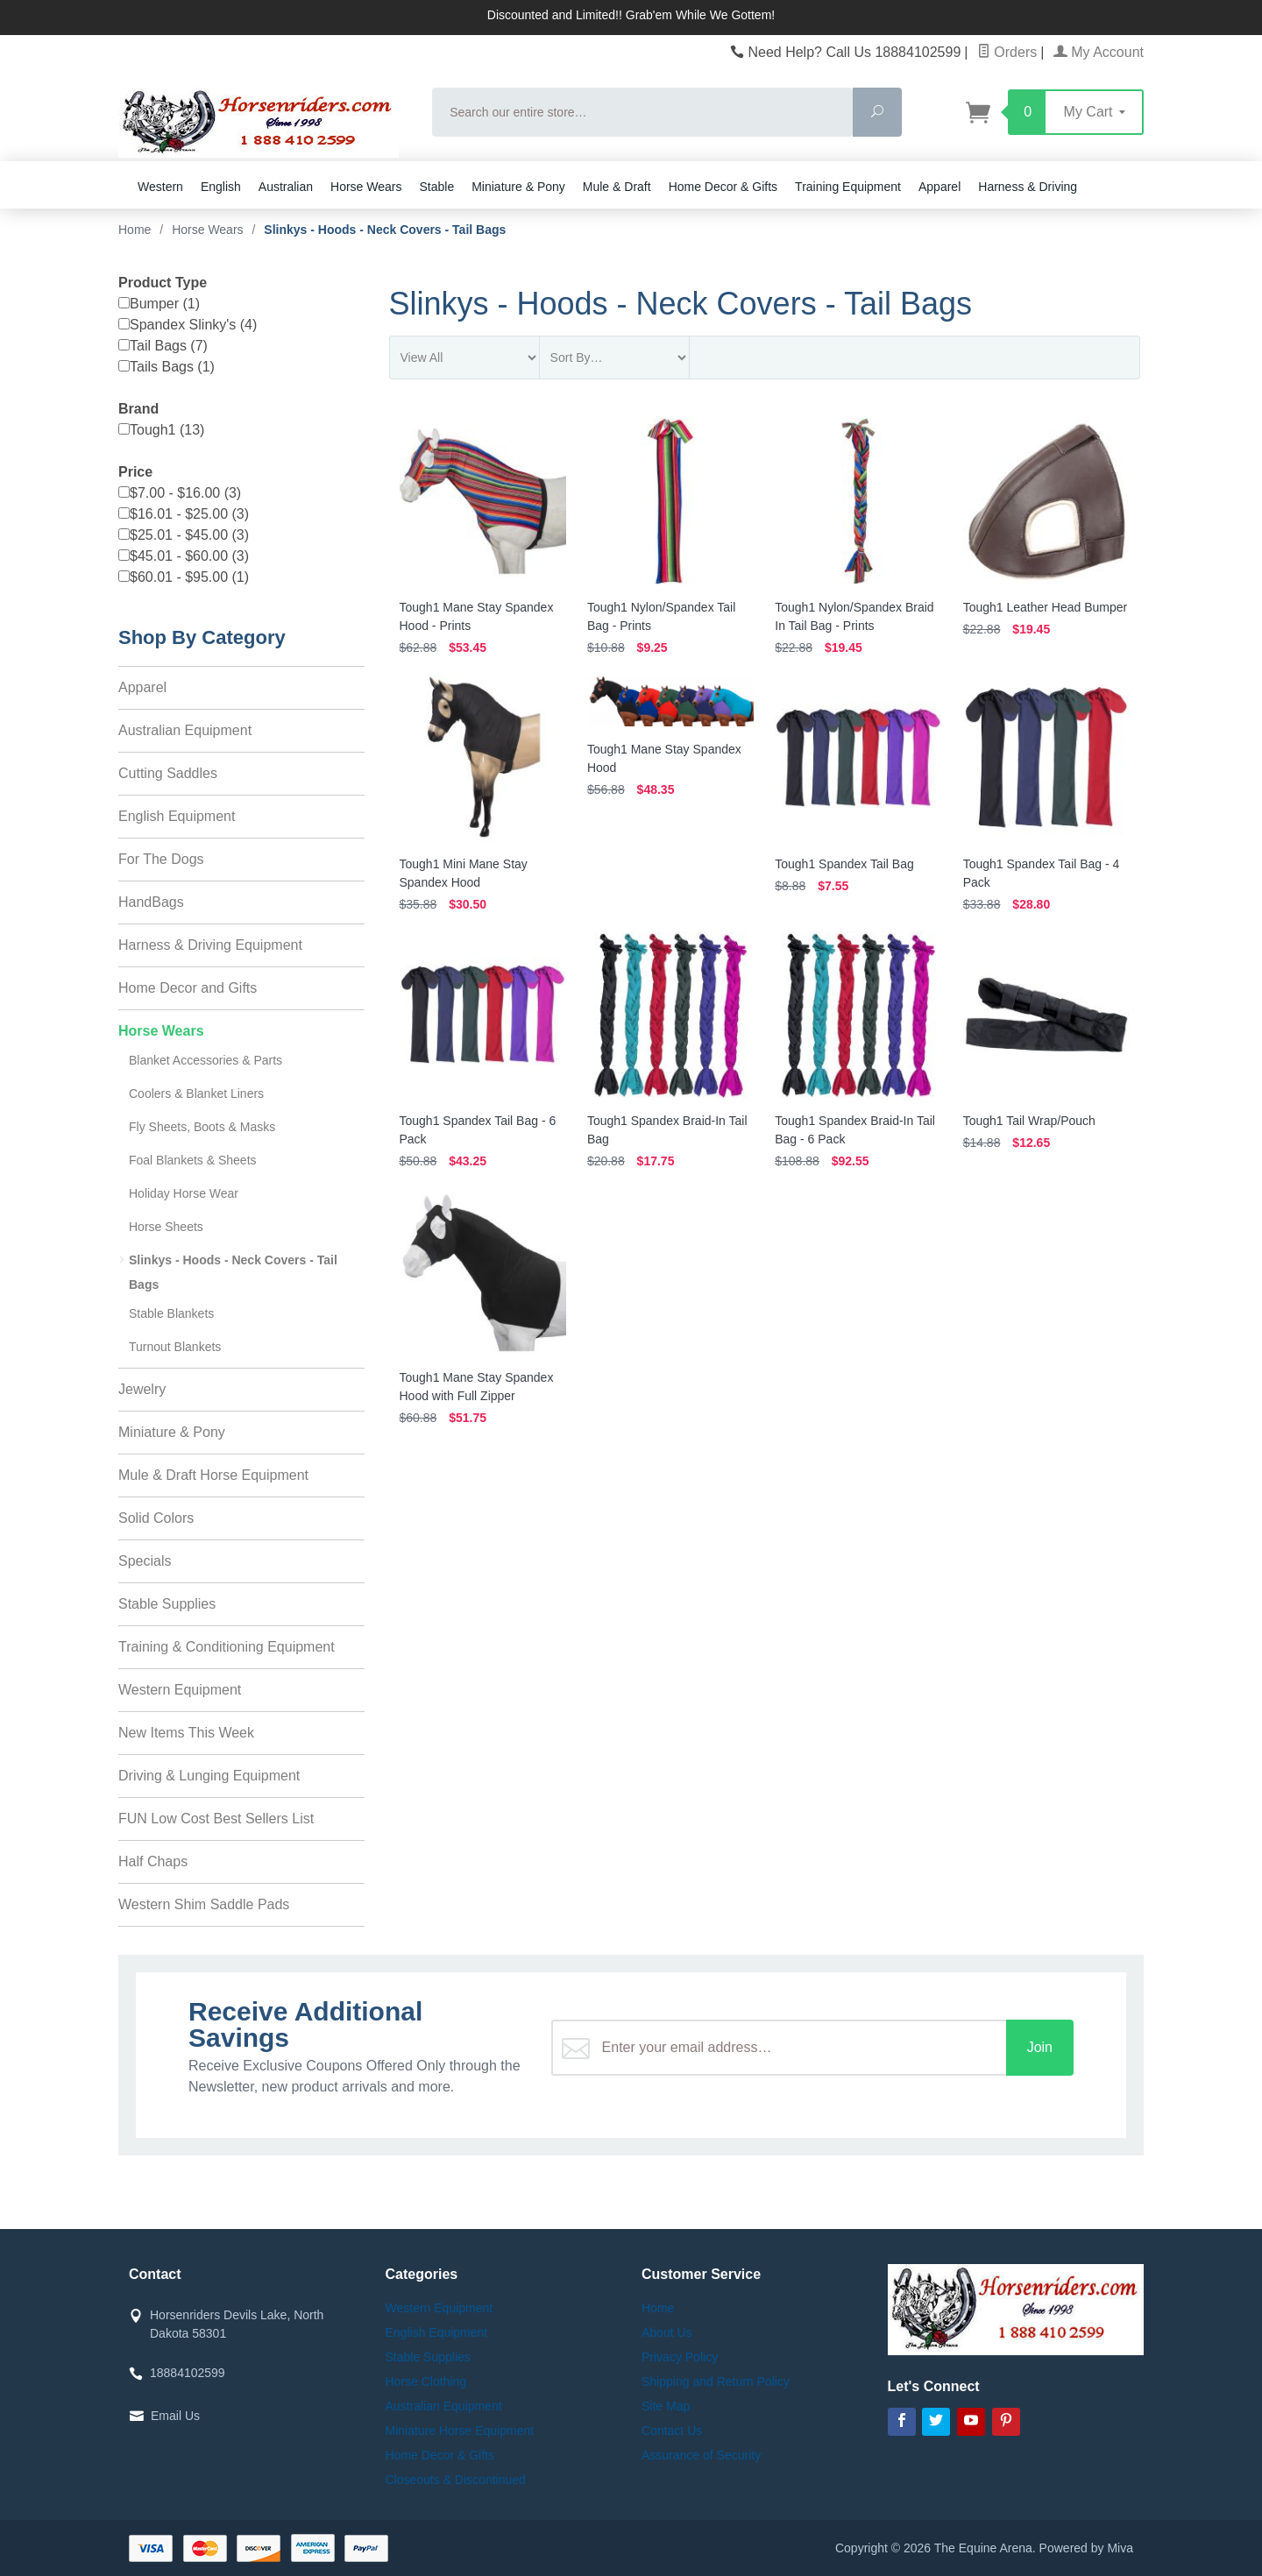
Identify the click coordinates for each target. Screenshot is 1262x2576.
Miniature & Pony (518, 187)
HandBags (151, 902)
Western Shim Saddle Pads (203, 1904)
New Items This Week (186, 1732)
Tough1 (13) (161, 429)
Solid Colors (156, 1518)
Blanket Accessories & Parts (205, 1060)
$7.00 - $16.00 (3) (179, 492)
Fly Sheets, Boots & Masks (202, 1127)
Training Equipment (848, 187)
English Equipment (176, 816)
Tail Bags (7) (163, 345)
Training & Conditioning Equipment (226, 1646)
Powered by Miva (1086, 2548)
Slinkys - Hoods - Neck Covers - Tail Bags (233, 1272)
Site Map (666, 2406)
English (221, 187)
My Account (1098, 52)
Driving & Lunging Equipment (209, 1775)
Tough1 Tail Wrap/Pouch (1029, 1121)
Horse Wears (365, 187)
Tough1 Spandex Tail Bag (844, 864)
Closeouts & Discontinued (456, 2480)
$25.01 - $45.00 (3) (183, 534)
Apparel (939, 187)
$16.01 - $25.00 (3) (183, 513)
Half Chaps (153, 1861)
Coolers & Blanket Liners (196, 1093)
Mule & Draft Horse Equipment (213, 1475)
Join (1040, 2047)
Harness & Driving (1027, 187)
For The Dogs (161, 859)
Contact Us (672, 2431)
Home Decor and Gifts (187, 987)
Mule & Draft (617, 187)
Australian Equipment (185, 730)
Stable (437, 187)
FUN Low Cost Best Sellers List (216, 1818)
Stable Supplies (167, 1603)
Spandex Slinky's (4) (187, 324)
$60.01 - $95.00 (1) (183, 577)
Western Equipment (179, 1689)
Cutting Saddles (167, 773)
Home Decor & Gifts (723, 187)
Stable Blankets (171, 1313)
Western (160, 187)
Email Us (175, 2416)
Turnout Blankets (175, 1347)
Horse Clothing (426, 2381)
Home (134, 230)
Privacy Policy (680, 2357)
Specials (144, 1560)
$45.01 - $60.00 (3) (183, 555)
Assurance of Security (701, 2455)
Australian (286, 187)
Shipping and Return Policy (716, 2381)
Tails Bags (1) (166, 366)
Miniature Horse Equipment (460, 2431)
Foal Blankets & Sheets (193, 1160)
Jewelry (142, 1389)
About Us (667, 2332)
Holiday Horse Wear (183, 1193)
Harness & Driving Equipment (210, 945)
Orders (1007, 52)
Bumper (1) (159, 303)
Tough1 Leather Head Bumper (1045, 607)
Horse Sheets (166, 1227)
